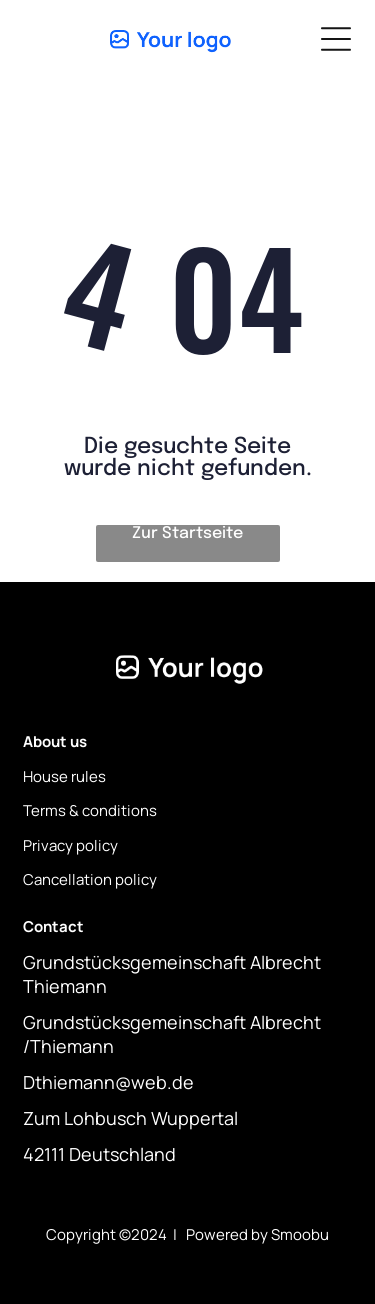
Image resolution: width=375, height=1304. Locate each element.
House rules (64, 776)
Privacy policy (70, 845)
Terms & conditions (90, 810)
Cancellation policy (90, 879)
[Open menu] (336, 39)
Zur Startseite (187, 533)
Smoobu (300, 1234)
